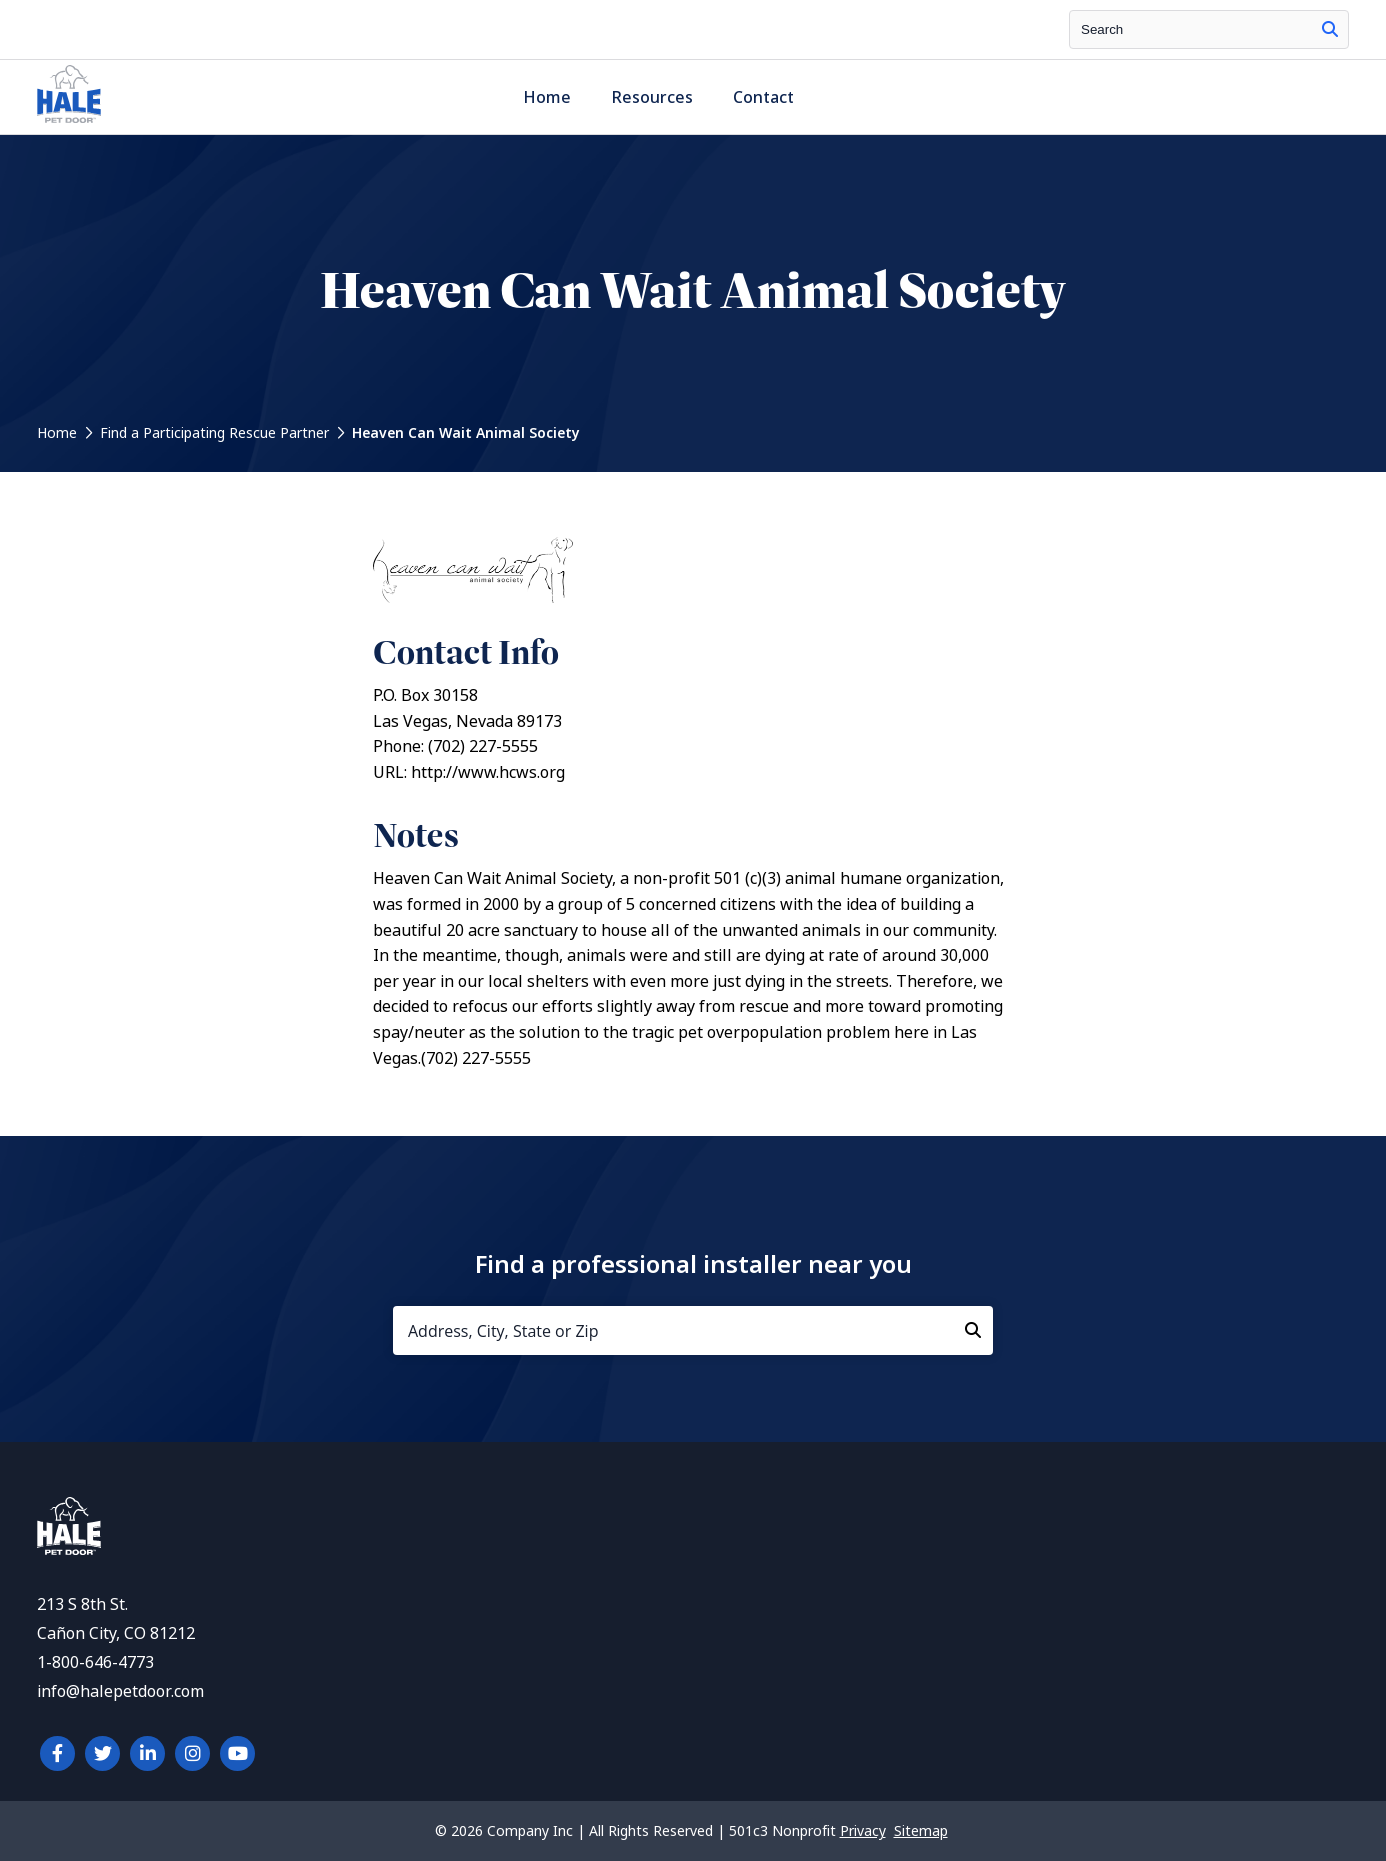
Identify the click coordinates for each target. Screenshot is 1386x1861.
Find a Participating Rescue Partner (214, 433)
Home (547, 97)
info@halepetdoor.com (120, 1691)
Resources (652, 97)
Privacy (863, 1831)
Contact (763, 97)
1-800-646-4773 (95, 1662)
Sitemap (921, 1831)
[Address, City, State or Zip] (693, 1330)
